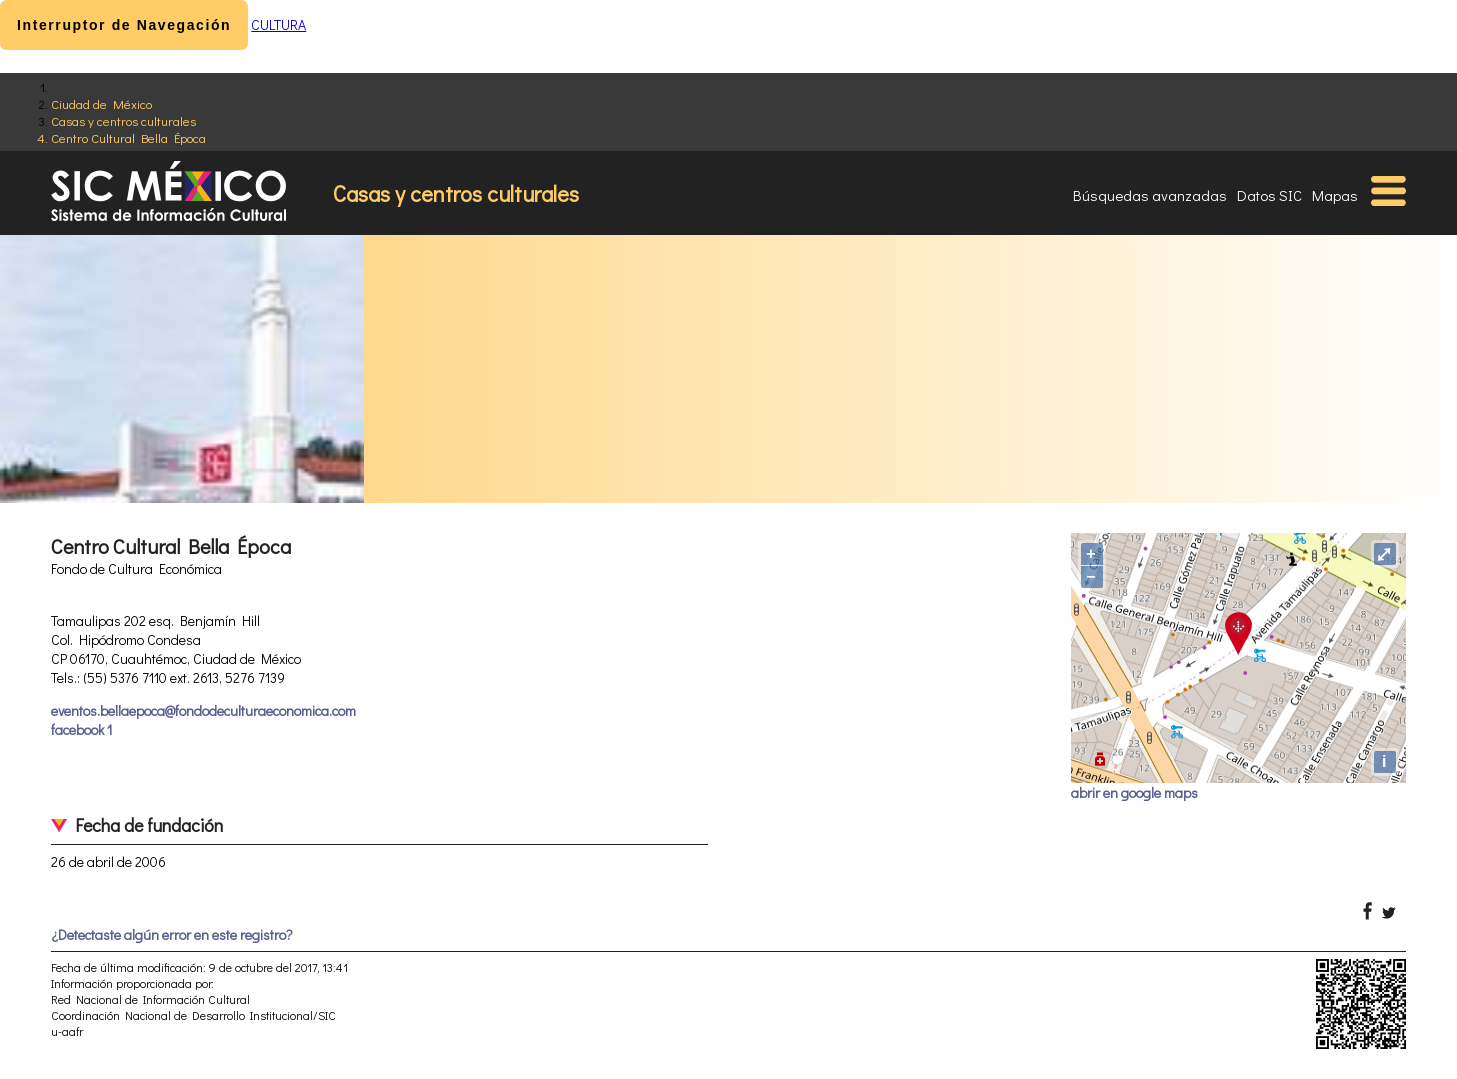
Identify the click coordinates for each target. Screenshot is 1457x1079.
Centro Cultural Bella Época (128, 137)
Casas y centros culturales (123, 120)
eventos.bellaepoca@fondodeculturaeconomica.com (203, 710)
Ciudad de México (101, 103)
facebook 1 (81, 729)
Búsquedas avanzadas (1150, 195)
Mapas (1335, 195)
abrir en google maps (1134, 792)
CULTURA (278, 24)
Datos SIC (1269, 195)
